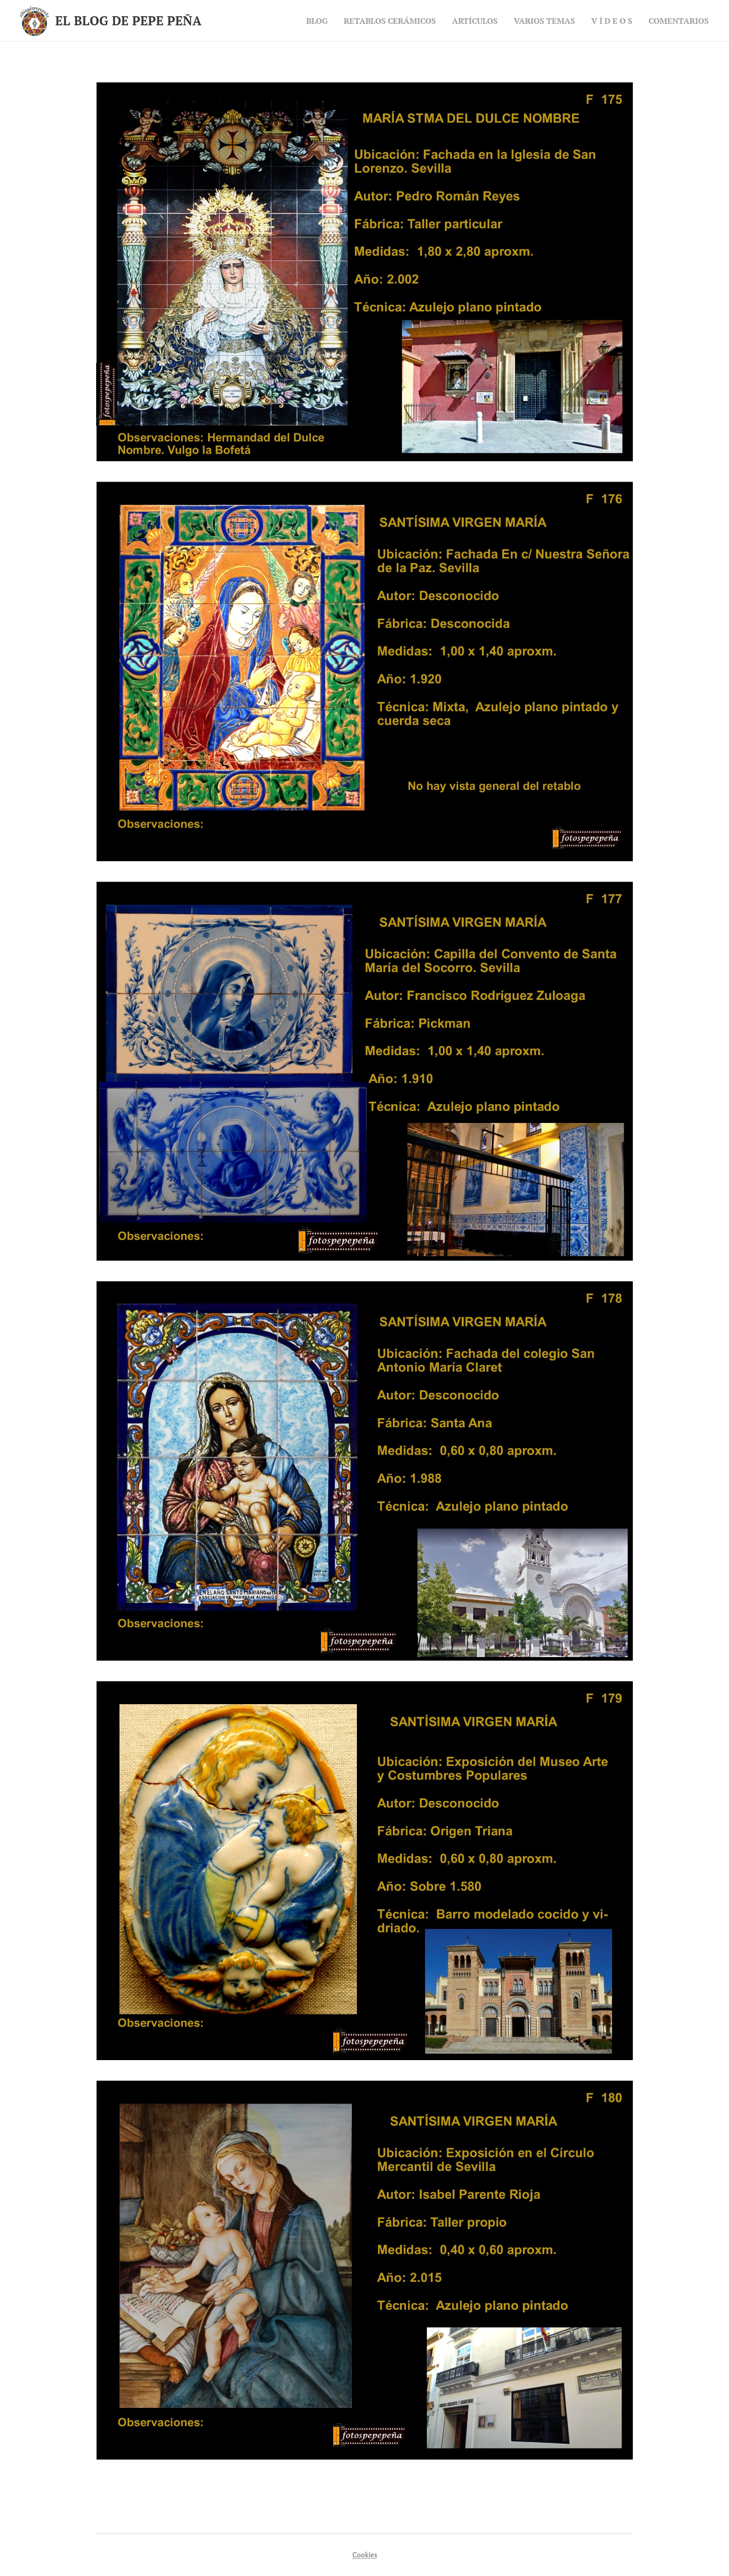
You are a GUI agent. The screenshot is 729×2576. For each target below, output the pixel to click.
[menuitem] (294, 20)
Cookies (364, 2554)
